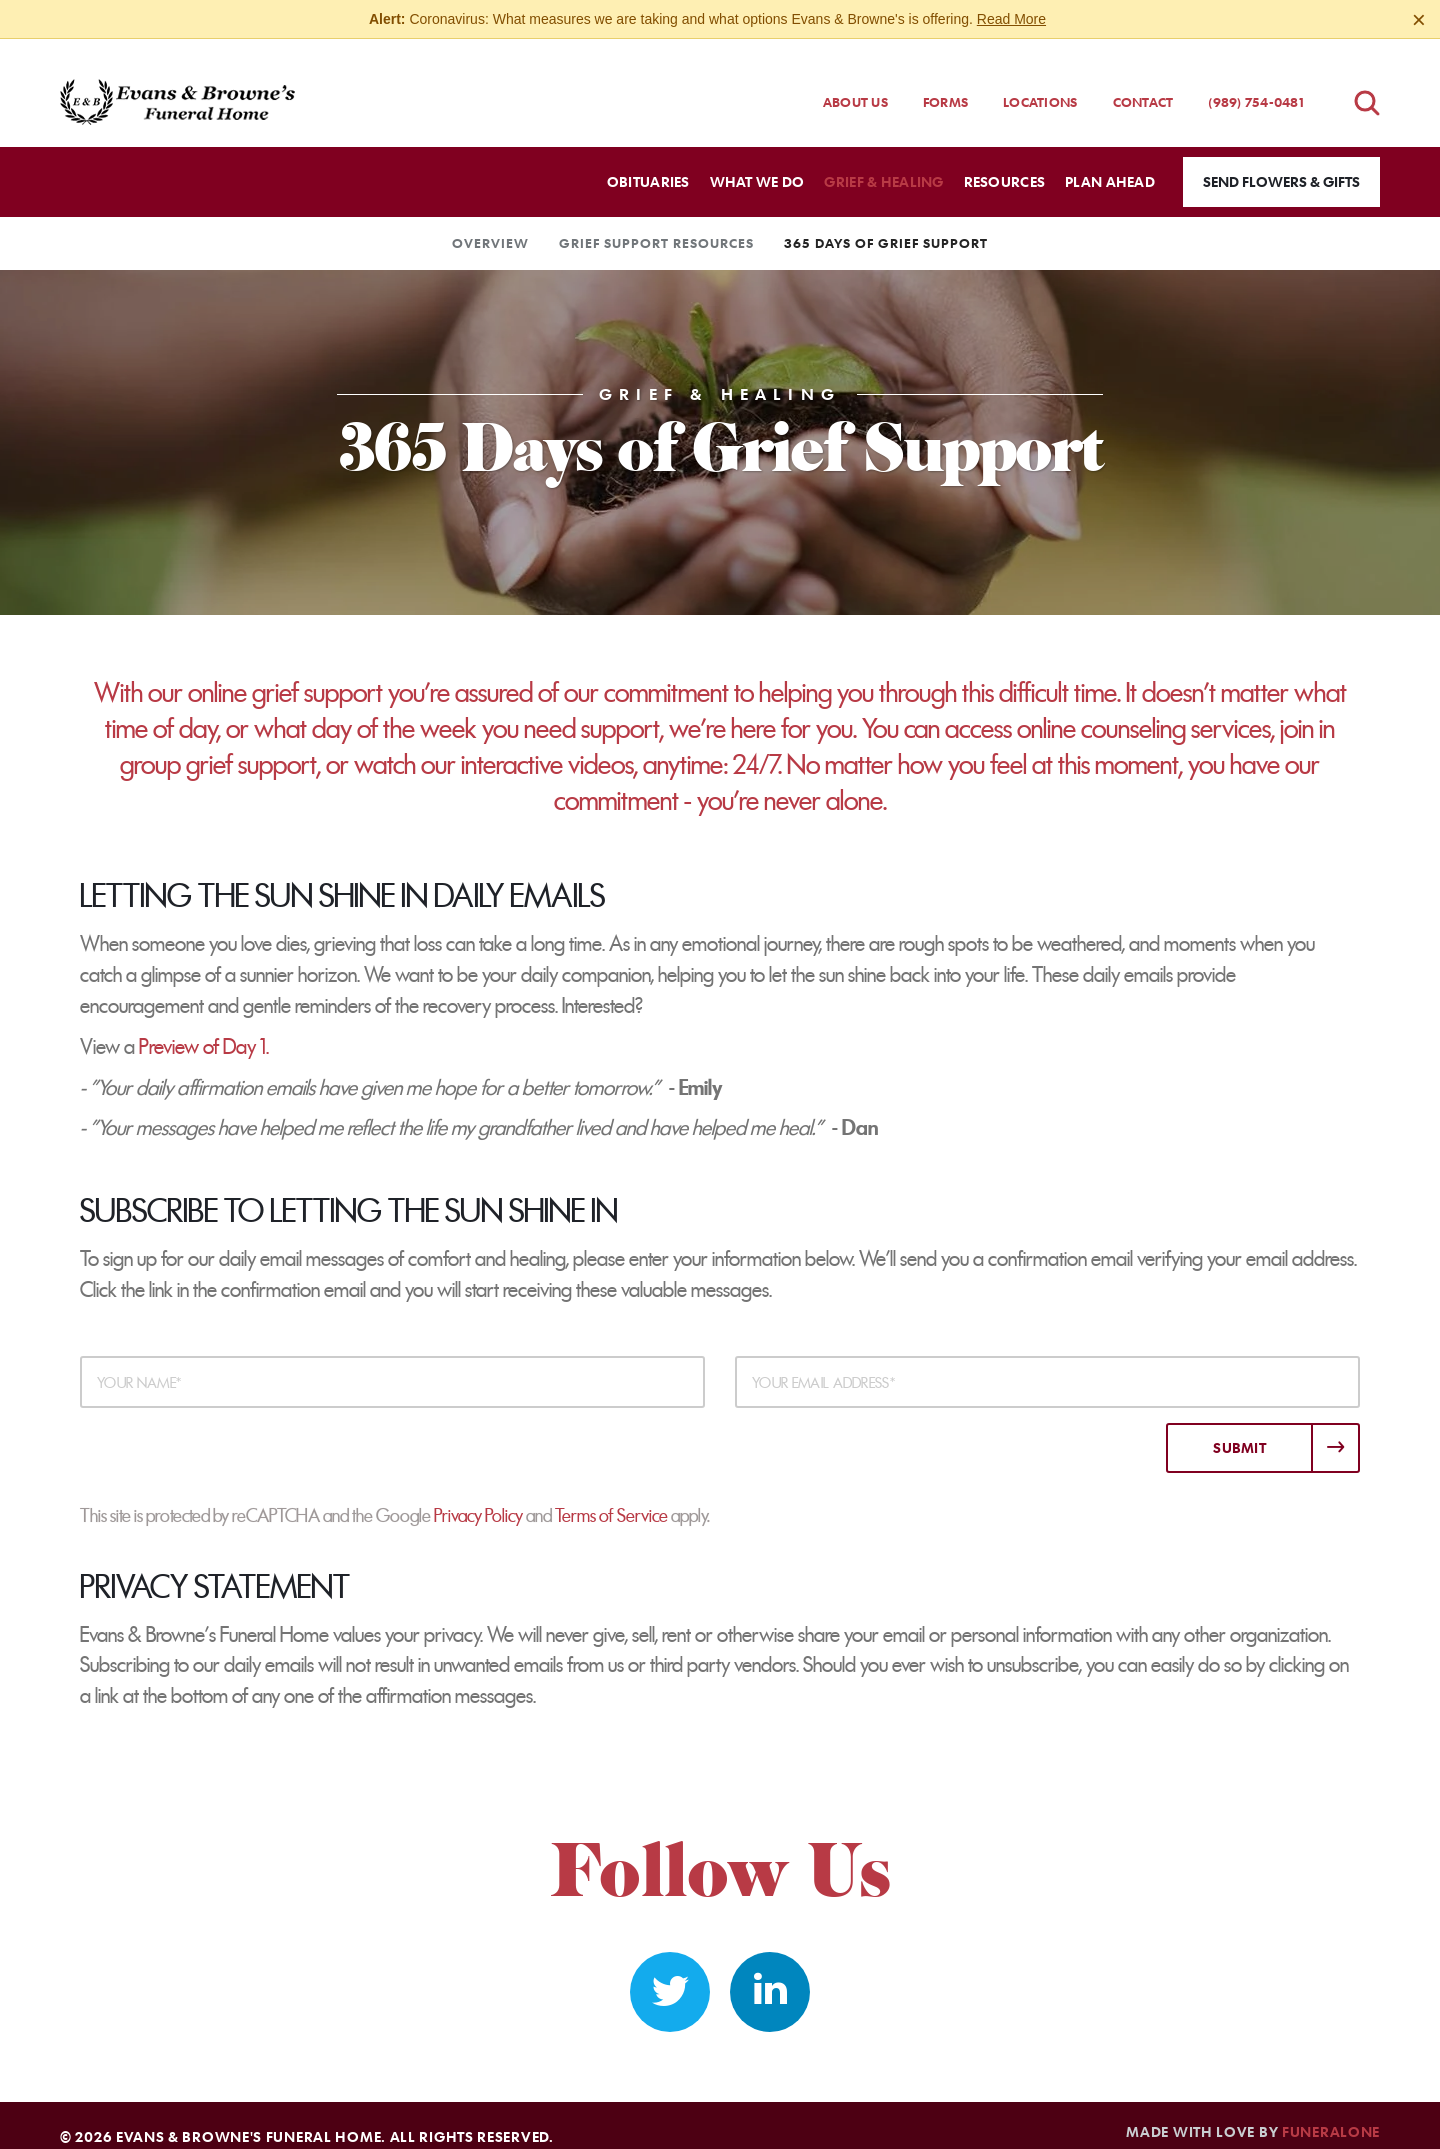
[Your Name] (392, 1364)
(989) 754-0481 (1256, 84)
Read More (1011, 19)
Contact (1143, 84)
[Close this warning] (1419, 20)
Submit (1239, 1429)
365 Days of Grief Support (886, 225)
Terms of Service (611, 1498)
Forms (945, 84)
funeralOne (1331, 2113)
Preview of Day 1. (204, 1029)
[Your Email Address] (1047, 1364)
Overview (490, 225)
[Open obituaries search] (1367, 84)
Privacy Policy (478, 1498)
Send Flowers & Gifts (1281, 163)
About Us (855, 84)
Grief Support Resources (656, 225)
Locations (1040, 84)
